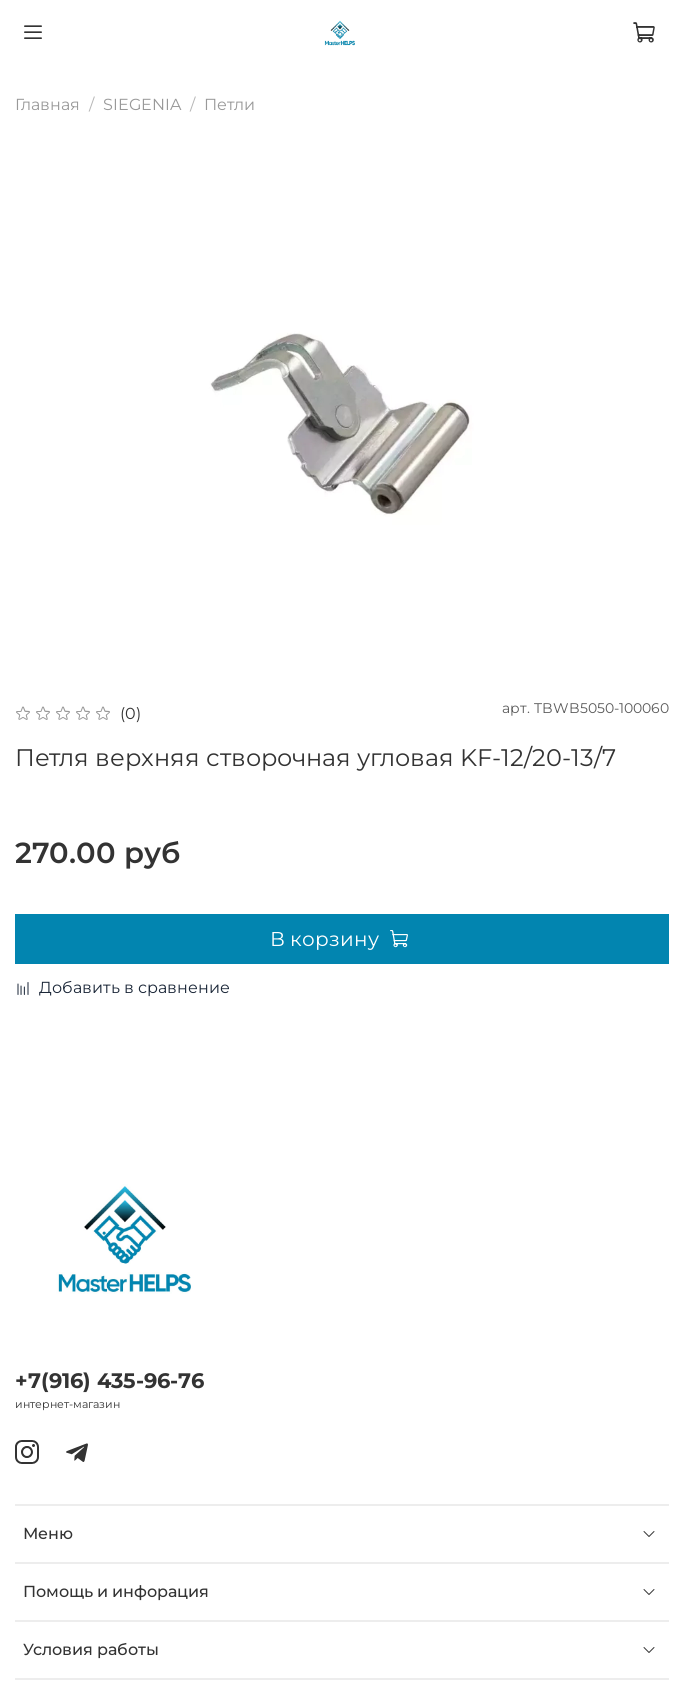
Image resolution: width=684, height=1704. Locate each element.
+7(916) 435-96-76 (109, 1380)
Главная (47, 104)
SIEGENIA (142, 104)
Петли (229, 104)
